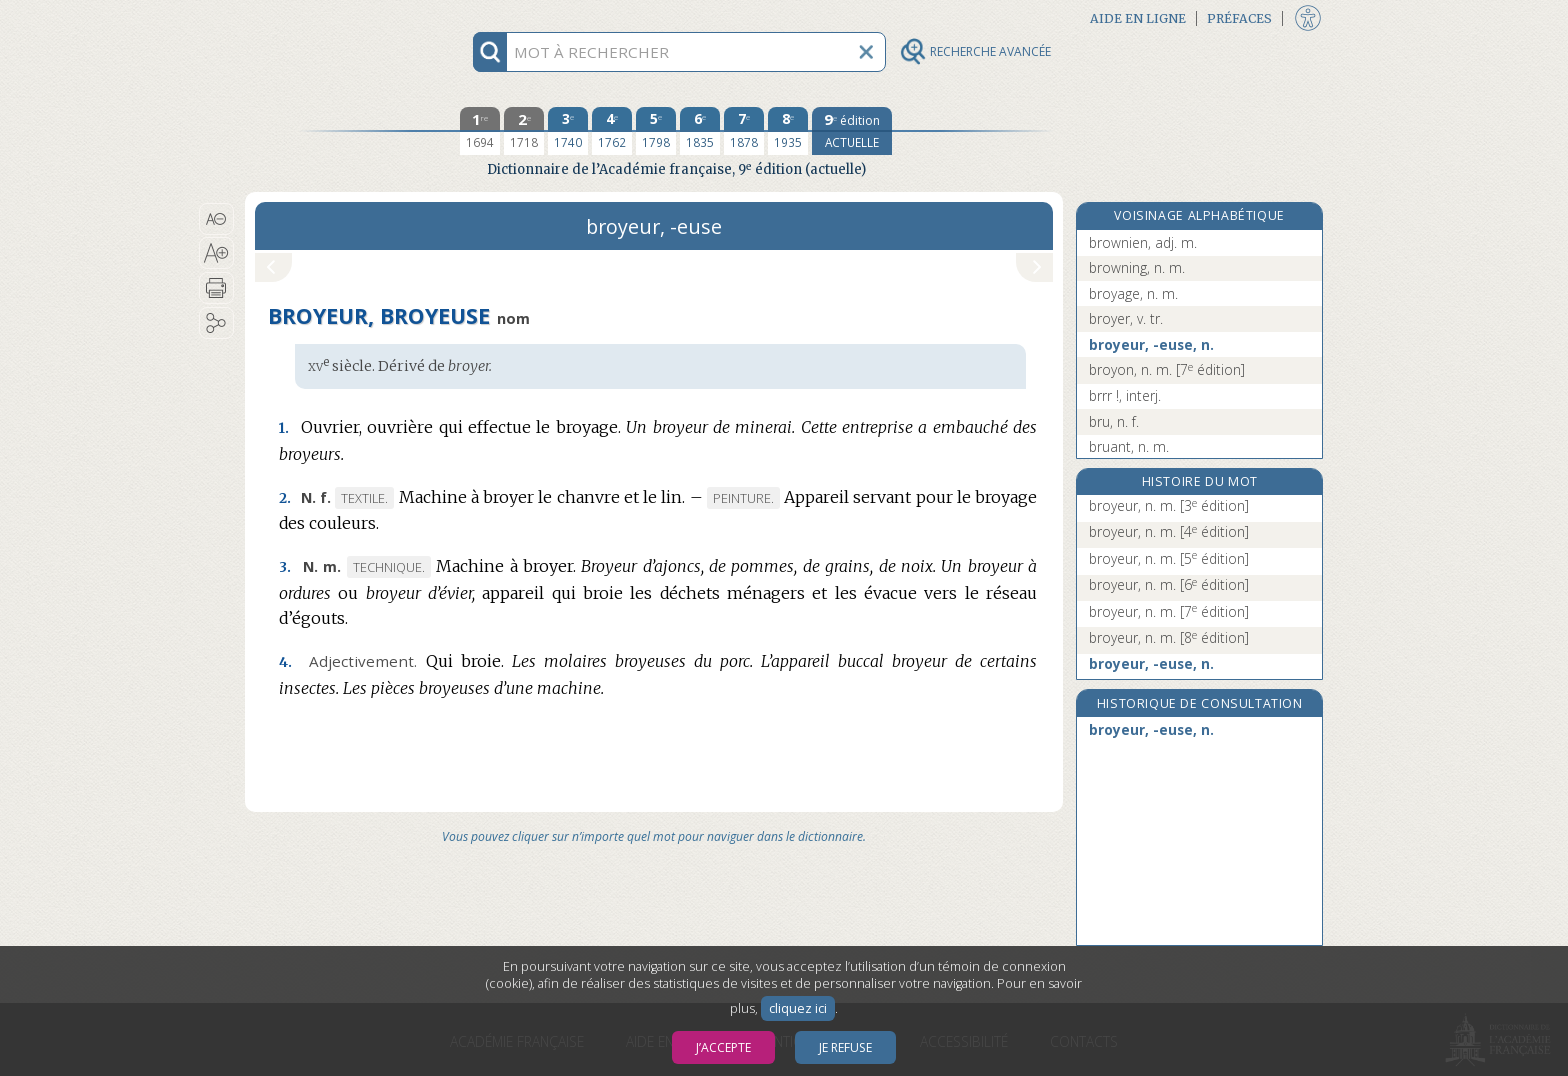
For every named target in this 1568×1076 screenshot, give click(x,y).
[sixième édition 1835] (700, 131)
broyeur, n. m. (1169, 505)
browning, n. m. (1137, 267)
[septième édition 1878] (744, 131)
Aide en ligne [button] (1138, 18)
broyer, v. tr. (1126, 318)
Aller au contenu (323, 17)
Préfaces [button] (1239, 18)
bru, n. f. (1114, 421)
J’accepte (723, 1047)
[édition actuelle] (852, 131)
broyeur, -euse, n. (1151, 344)
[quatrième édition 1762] (612, 131)
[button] (216, 219)
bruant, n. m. (1129, 446)
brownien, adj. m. (1143, 242)
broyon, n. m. (1167, 369)
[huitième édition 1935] (788, 131)
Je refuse (845, 1047)
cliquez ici (798, 1008)
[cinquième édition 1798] (656, 131)
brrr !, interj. (1125, 395)
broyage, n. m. (1133, 293)
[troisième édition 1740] (568, 131)
